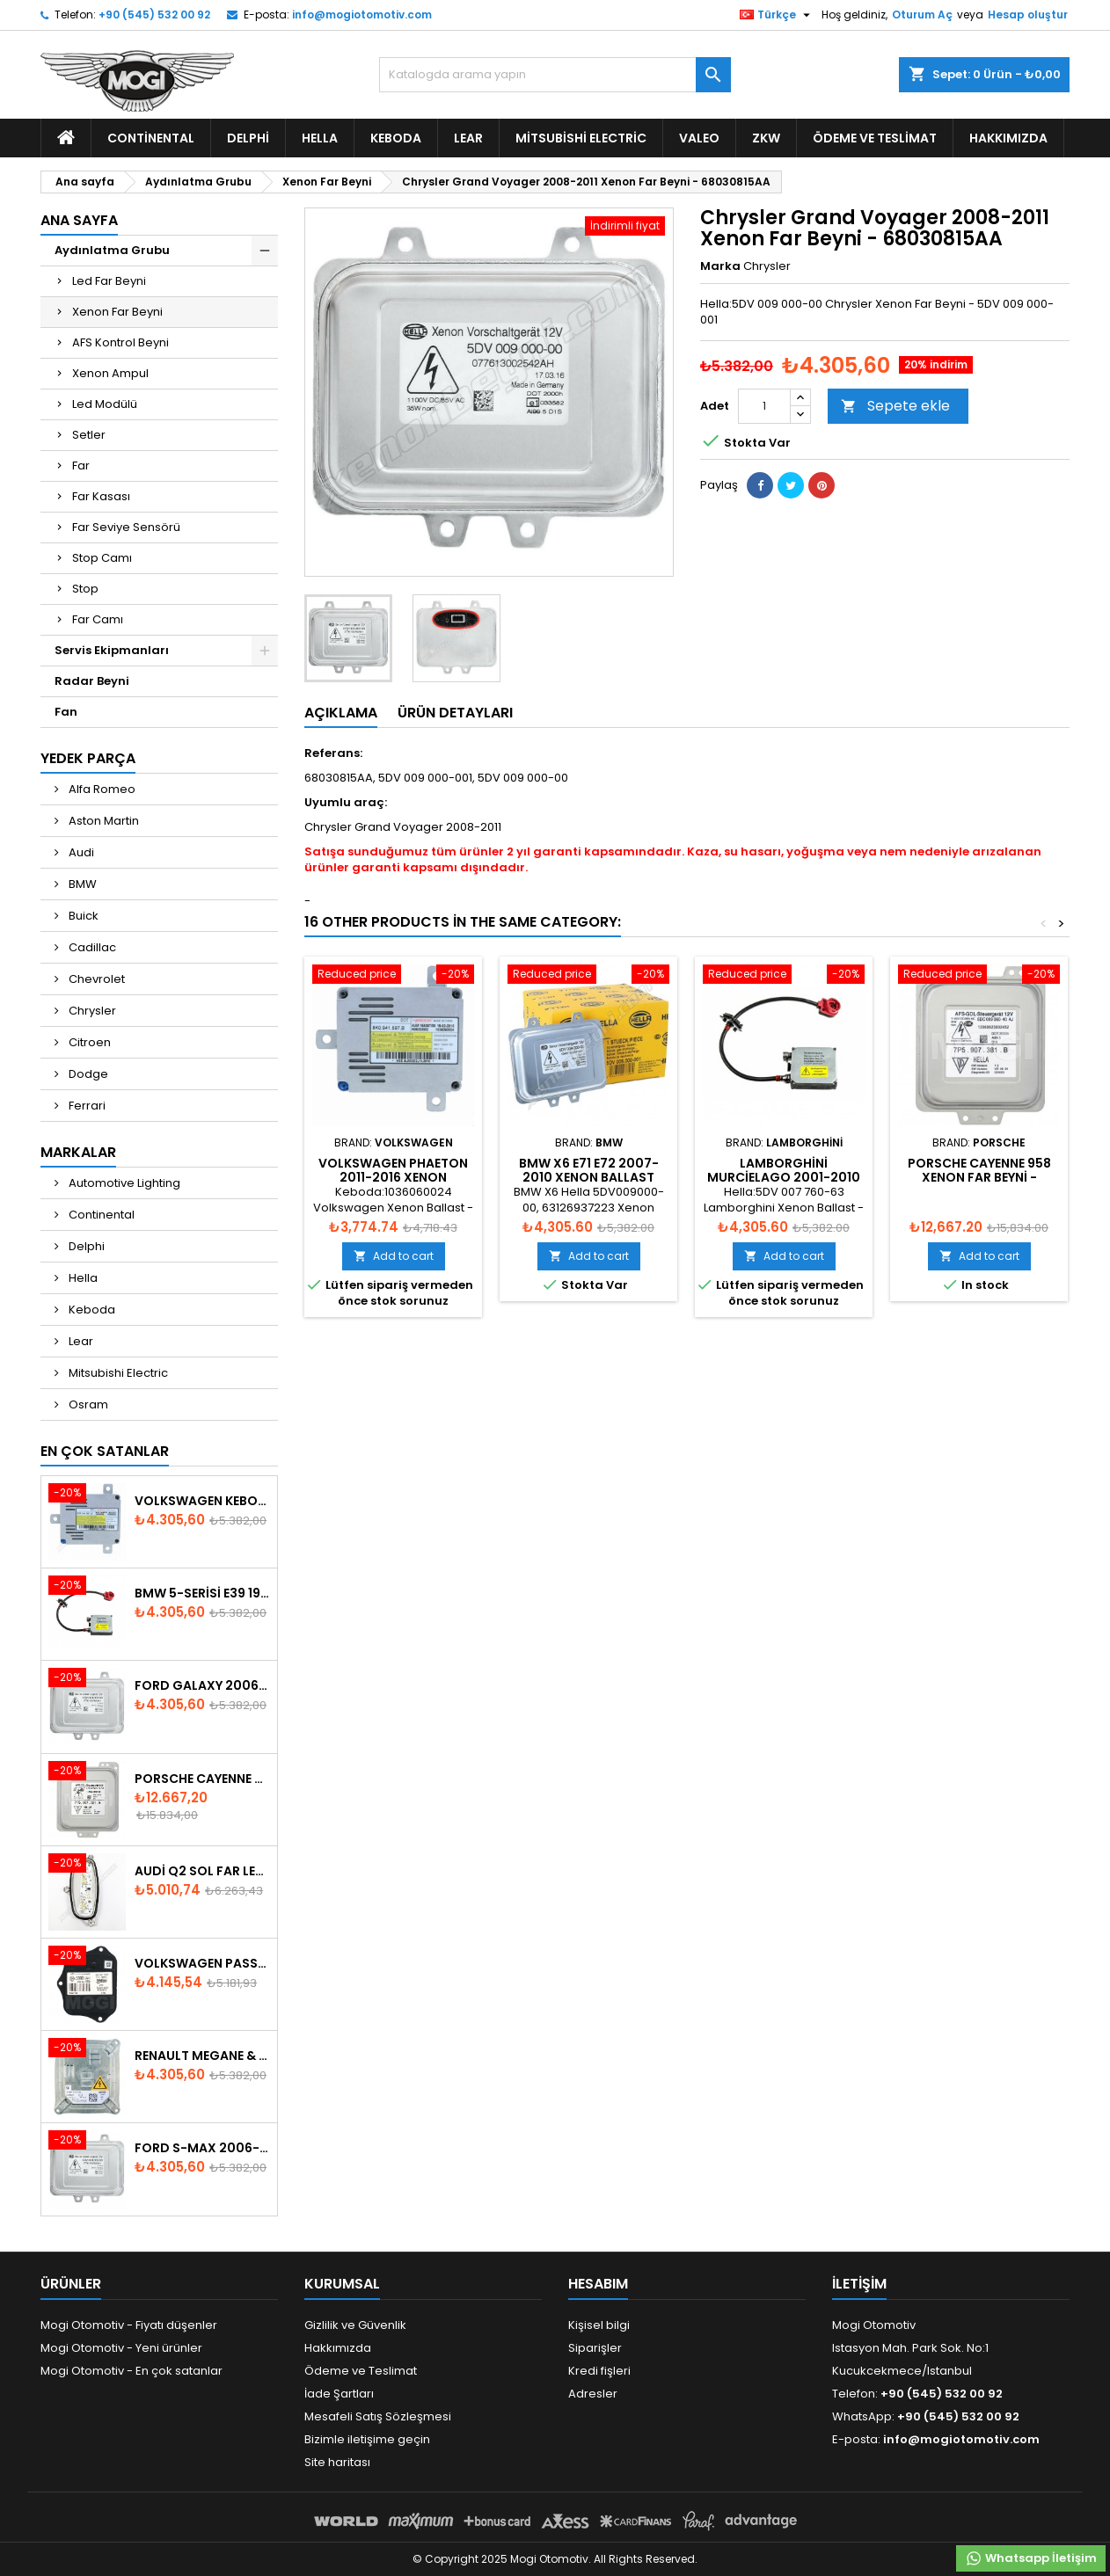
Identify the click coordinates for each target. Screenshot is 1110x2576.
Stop (85, 588)
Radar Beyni (92, 681)
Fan (66, 711)
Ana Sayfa (79, 220)
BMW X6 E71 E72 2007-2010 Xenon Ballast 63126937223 (589, 1177)
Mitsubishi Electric (580, 138)
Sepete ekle (895, 406)
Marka (720, 266)
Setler (89, 434)
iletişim (859, 2284)
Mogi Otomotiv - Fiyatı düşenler (128, 2325)
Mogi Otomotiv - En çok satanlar (131, 2370)
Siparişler (595, 2348)
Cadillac (91, 947)
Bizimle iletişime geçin (367, 2439)
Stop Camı (102, 557)
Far (81, 465)
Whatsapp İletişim (1031, 2558)
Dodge (87, 1074)
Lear (468, 138)
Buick (82, 915)
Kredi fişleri (599, 2370)
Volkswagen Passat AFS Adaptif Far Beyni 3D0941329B (202, 1963)
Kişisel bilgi (599, 2325)
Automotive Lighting (123, 1183)
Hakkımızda (1008, 138)
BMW (81, 884)
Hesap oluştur (1028, 14)
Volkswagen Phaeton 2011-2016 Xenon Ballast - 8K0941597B (393, 1177)
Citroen (88, 1042)
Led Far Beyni (109, 281)
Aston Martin (102, 820)
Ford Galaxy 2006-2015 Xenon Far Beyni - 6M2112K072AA (202, 1685)
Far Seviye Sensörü (126, 527)
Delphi (248, 138)
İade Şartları (339, 2393)
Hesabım (598, 2284)
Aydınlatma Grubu (112, 250)
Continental (150, 138)
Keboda (395, 138)
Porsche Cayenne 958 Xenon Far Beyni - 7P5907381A (202, 1779)
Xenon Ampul (110, 373)
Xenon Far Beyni (117, 311)
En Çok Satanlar (104, 1451)
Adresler (592, 2393)
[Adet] (764, 406)
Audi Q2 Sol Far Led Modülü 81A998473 (202, 1871)
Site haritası (337, 2462)
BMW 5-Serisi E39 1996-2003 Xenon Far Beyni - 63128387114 (202, 1593)
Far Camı (97, 619)
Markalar (78, 1152)
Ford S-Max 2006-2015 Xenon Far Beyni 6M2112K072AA (202, 2148)
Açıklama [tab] (340, 712)
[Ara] (555, 74)
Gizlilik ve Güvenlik (355, 2325)
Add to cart (394, 1255)
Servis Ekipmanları (112, 650)
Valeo (699, 138)
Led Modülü (104, 404)
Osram (87, 1404)
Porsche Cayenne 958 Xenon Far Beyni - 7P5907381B (979, 1177)
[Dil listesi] (777, 15)
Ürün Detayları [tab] (455, 712)
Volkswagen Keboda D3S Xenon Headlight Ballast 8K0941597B (202, 1501)
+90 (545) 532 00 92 (154, 14)
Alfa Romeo (100, 789)
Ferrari (86, 1105)
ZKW (766, 138)
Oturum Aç (922, 14)
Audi (80, 852)
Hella (320, 138)
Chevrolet (95, 979)
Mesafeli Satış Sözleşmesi (377, 2416)
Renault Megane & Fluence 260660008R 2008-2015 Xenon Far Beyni (202, 2055)
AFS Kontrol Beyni (120, 342)
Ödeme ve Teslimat (875, 138)
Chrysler (91, 1010)
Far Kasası (101, 496)
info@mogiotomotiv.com (362, 14)
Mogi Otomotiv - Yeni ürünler (121, 2348)
